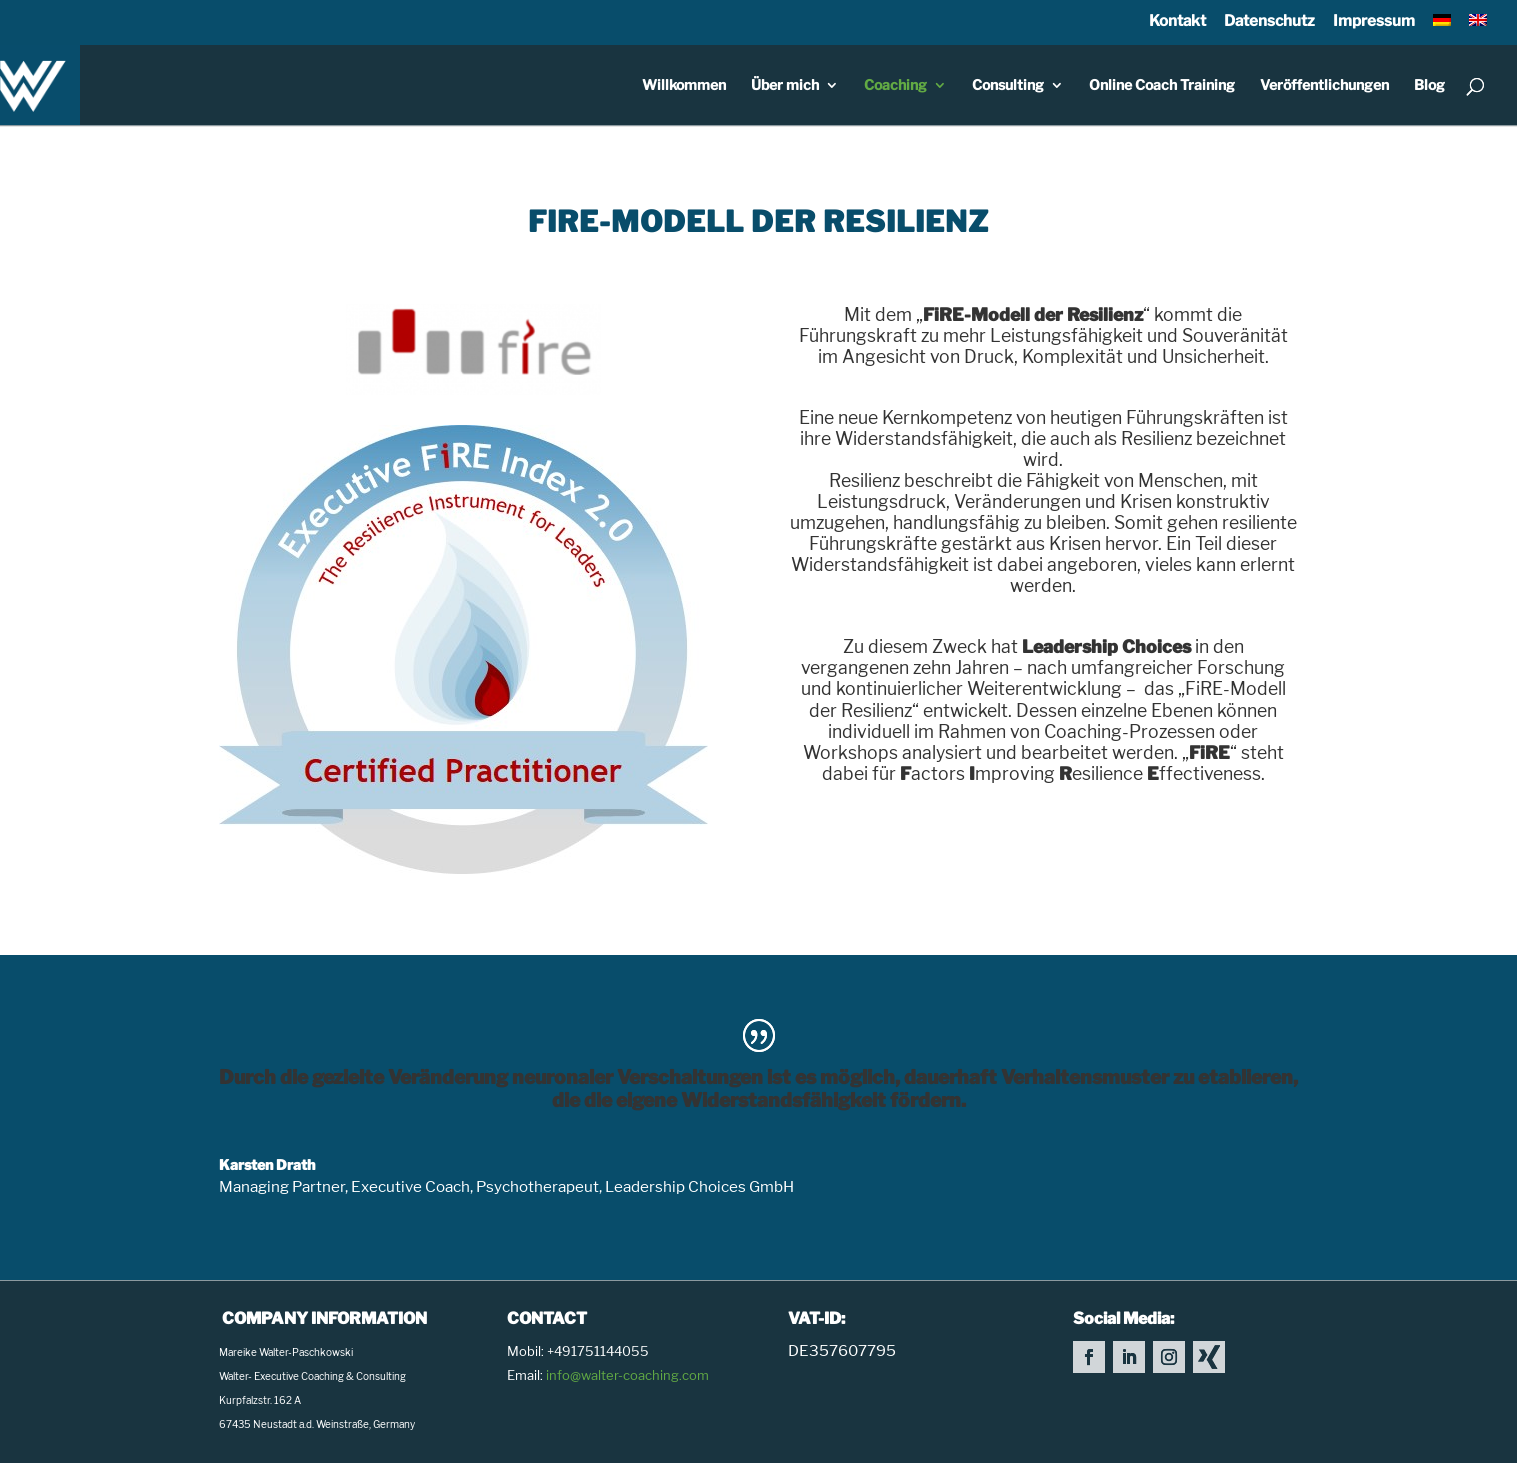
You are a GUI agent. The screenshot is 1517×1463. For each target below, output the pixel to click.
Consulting (1008, 85)
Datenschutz (1269, 20)
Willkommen (684, 85)
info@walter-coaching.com (627, 1375)
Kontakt (1177, 20)
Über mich (785, 85)
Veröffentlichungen (1324, 85)
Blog (1429, 85)
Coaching (895, 85)
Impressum (1374, 20)
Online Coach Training (1162, 85)
